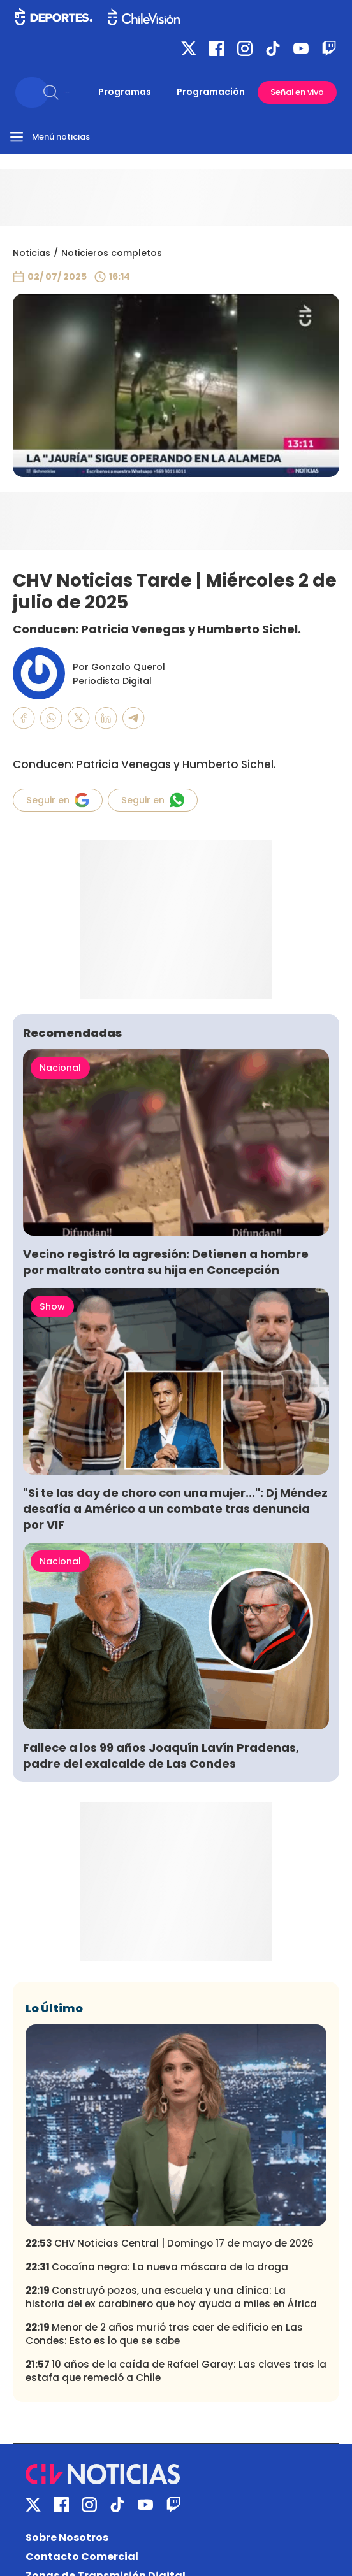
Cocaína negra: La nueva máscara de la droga (157, 2266)
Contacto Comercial (82, 2556)
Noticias (31, 253)
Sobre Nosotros (67, 2537)
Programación (211, 91)
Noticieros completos (111, 253)
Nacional (60, 1067)
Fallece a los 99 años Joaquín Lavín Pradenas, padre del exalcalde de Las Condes (161, 1755)
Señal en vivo (297, 92)
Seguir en (57, 800)
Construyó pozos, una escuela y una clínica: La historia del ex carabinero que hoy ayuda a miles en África (171, 2297)
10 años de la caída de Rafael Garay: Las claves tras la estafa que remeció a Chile (176, 2371)
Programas (124, 91)
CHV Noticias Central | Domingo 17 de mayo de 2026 (170, 2243)
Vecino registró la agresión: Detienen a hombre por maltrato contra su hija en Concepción (166, 1262)
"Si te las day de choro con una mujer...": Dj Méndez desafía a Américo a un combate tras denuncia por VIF (175, 1509)
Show (52, 1306)
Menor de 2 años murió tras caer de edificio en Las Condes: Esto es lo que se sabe (164, 2334)
